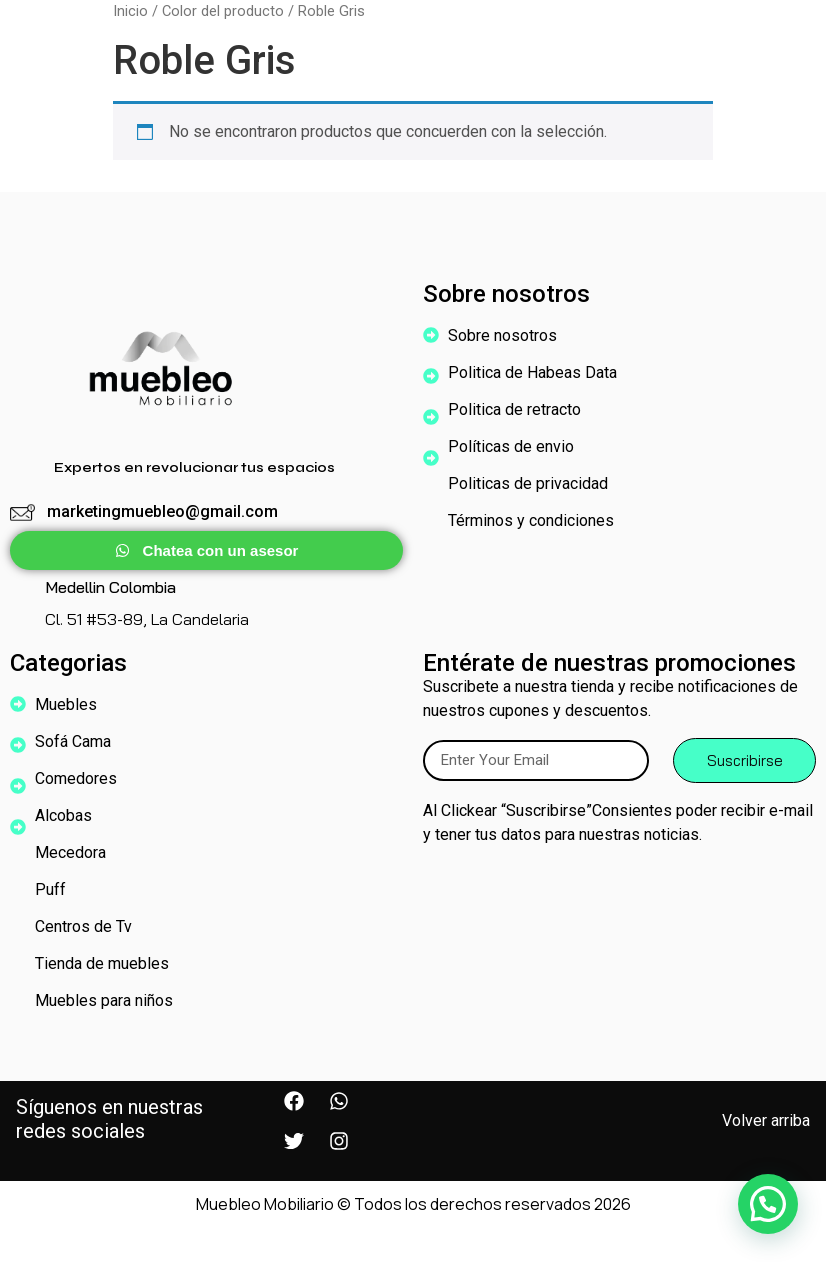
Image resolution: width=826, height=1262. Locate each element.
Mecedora (70, 852)
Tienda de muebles (102, 963)
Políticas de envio (511, 446)
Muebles (71, 705)
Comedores (81, 779)
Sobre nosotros (507, 336)
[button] (768, 1204)
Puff (50, 889)
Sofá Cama (73, 741)
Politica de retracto (514, 409)
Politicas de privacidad (528, 483)
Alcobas (68, 816)
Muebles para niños (109, 1001)
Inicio (130, 11)
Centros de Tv (83, 926)
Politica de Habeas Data (532, 372)
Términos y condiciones (531, 520)
